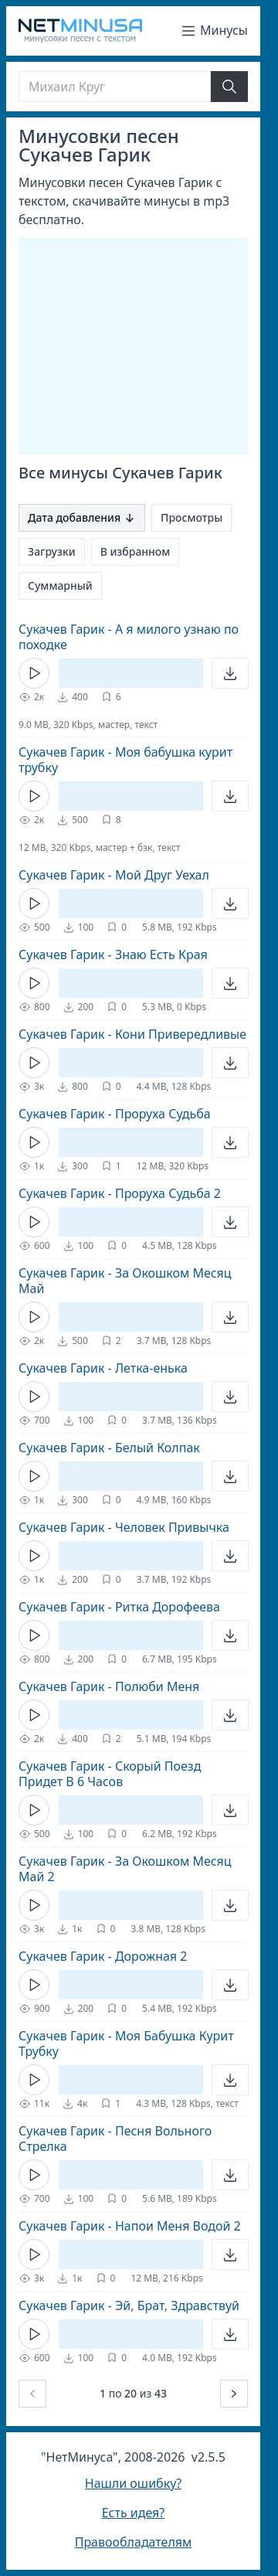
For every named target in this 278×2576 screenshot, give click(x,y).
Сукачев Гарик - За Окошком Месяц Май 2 (125, 1868)
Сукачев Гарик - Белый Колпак (109, 1447)
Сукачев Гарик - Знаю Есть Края (113, 954)
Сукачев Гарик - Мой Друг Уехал (114, 875)
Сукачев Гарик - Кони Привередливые (132, 1034)
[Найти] (229, 86)
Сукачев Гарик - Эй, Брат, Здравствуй (129, 2305)
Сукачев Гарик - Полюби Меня (109, 1686)
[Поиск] (115, 86)
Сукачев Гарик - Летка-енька (103, 1368)
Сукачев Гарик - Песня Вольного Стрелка (115, 2138)
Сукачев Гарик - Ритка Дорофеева (119, 1607)
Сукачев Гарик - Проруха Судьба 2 (120, 1193)
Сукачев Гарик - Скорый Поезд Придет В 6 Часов (110, 1773)
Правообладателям (133, 2542)
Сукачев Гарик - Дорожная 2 (103, 1956)
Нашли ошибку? (133, 2483)
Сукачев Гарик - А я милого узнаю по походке (129, 636)
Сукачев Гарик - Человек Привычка (124, 1527)
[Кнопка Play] (34, 673)
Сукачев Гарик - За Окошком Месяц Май (125, 1280)
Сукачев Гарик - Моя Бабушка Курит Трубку (126, 2043)
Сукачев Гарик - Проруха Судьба (115, 1113)
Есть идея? (133, 2512)
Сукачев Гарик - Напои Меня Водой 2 (130, 2226)
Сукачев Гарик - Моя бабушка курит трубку (125, 759)
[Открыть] (230, 673)
